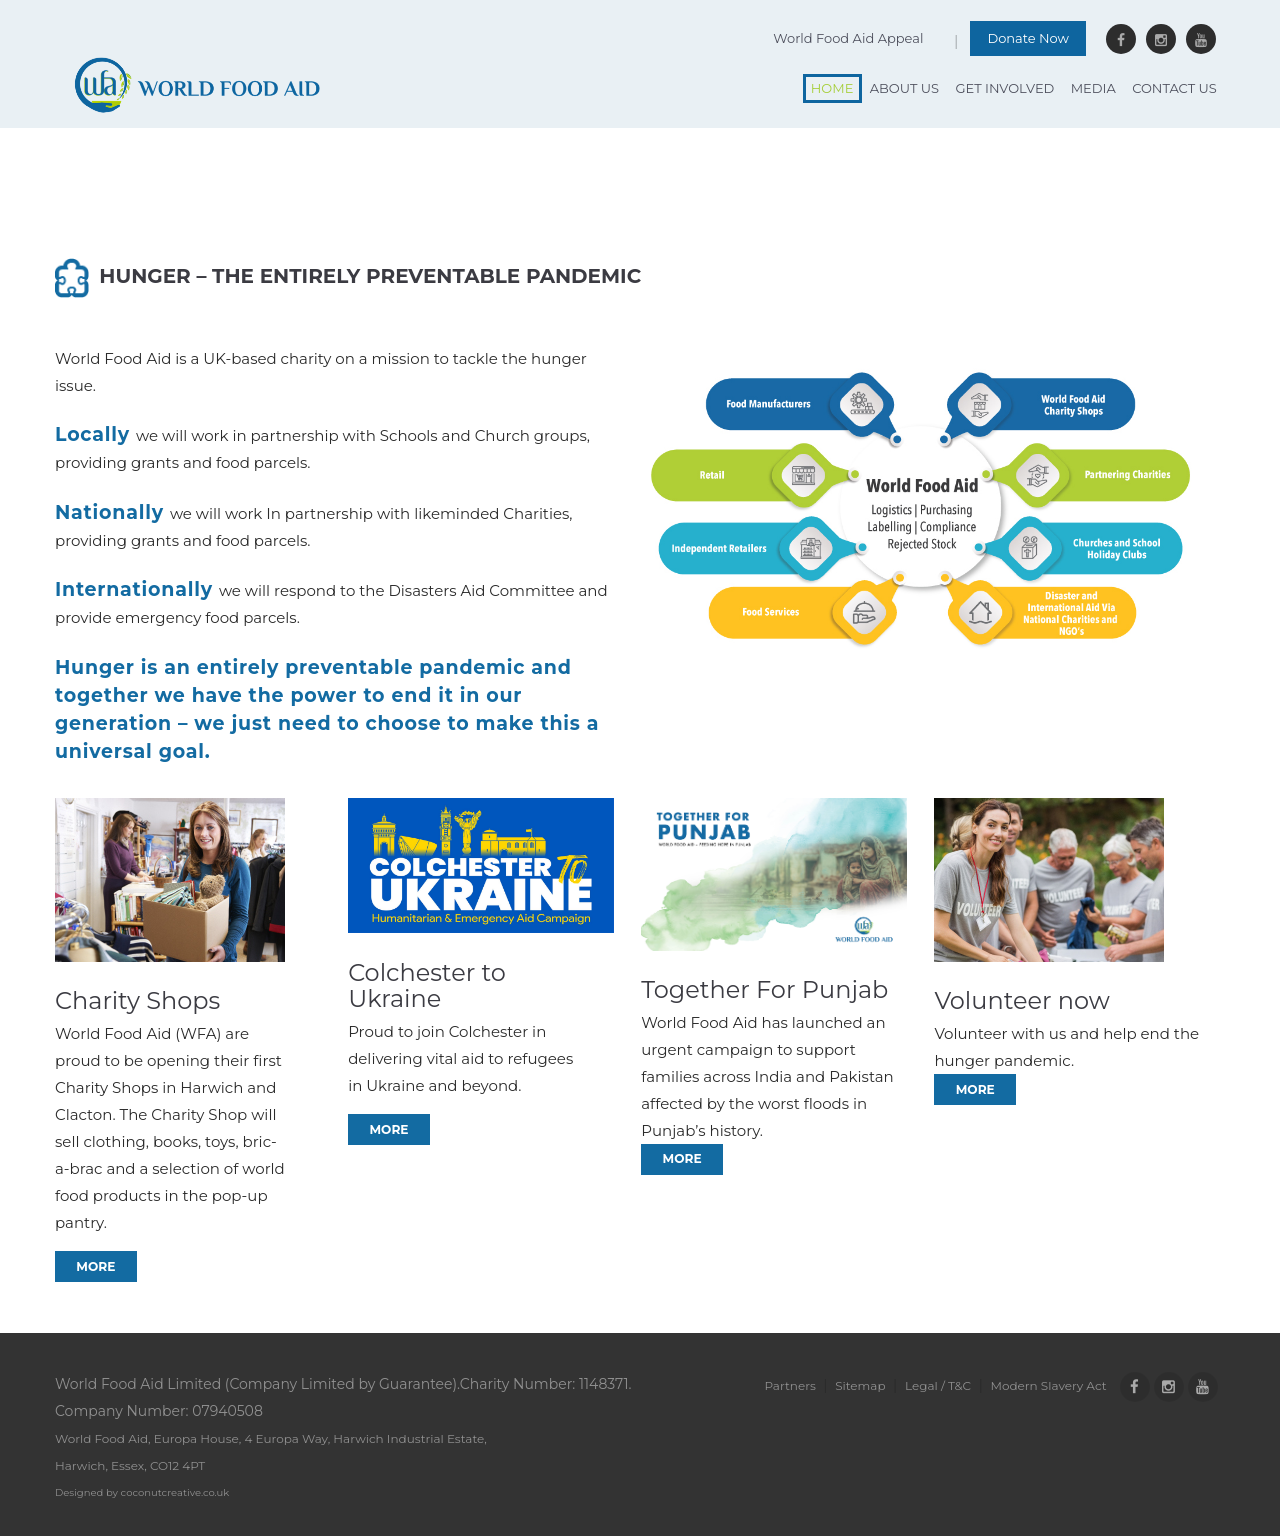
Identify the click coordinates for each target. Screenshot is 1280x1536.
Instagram (1161, 39)
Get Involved (1004, 88)
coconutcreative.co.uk (175, 1492)
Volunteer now (1022, 1000)
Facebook (1121, 39)
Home (832, 88)
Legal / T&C (938, 1385)
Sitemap (860, 1385)
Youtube (1201, 39)
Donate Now (1028, 38)
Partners (789, 1385)
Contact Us (1174, 88)
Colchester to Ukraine (427, 986)
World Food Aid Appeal (848, 38)
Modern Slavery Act (1049, 1385)
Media (1093, 88)
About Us (904, 88)
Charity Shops (137, 1000)
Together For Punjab (764, 989)
